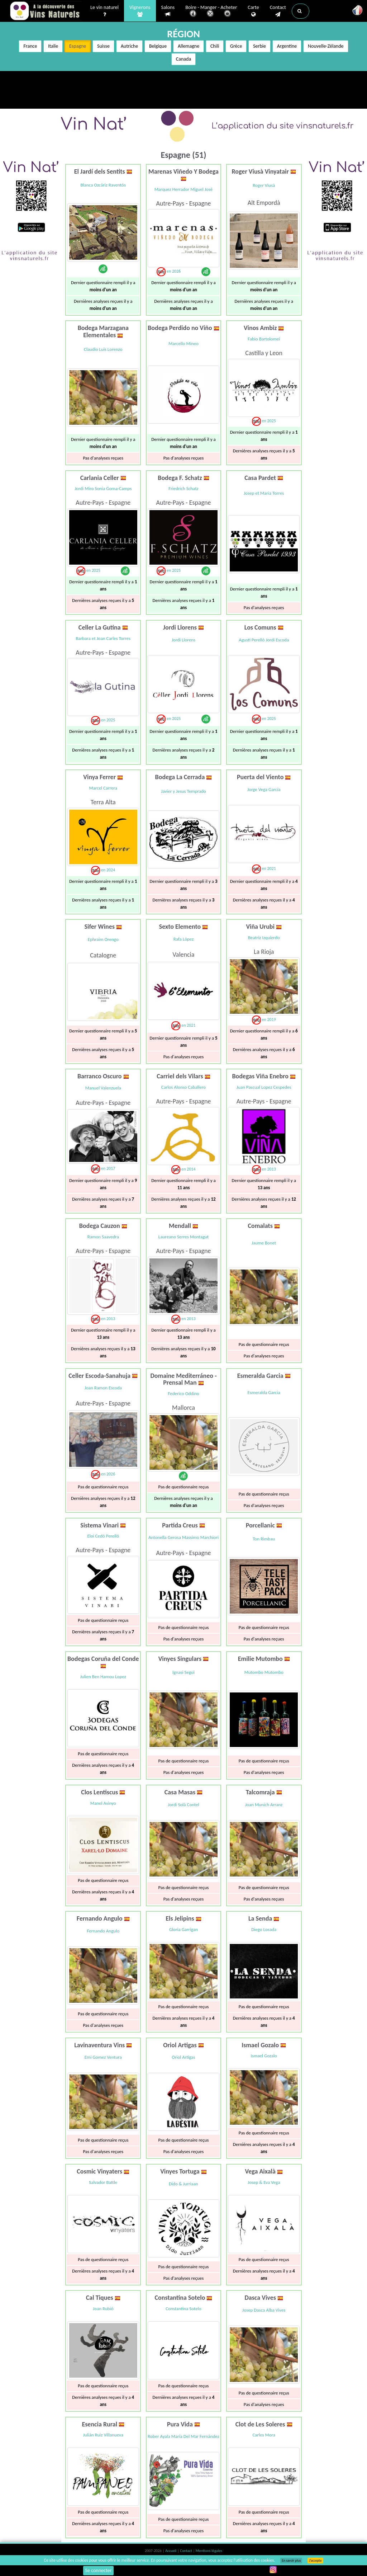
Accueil (171, 2550)
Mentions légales (209, 2550)
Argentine (287, 46)
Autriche (129, 46)
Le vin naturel (104, 11)
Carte (253, 11)
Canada (183, 59)
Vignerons (140, 11)
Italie (53, 46)
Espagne (77, 46)
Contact (278, 11)
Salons (168, 11)
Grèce (236, 46)
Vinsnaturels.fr (45, 11)
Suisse (103, 46)
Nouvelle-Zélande (326, 46)
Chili (214, 46)
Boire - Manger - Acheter (211, 12)
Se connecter (98, 2570)
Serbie (259, 46)
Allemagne (188, 46)
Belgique (158, 46)
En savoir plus (291, 2560)
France (30, 46)
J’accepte (315, 2560)
